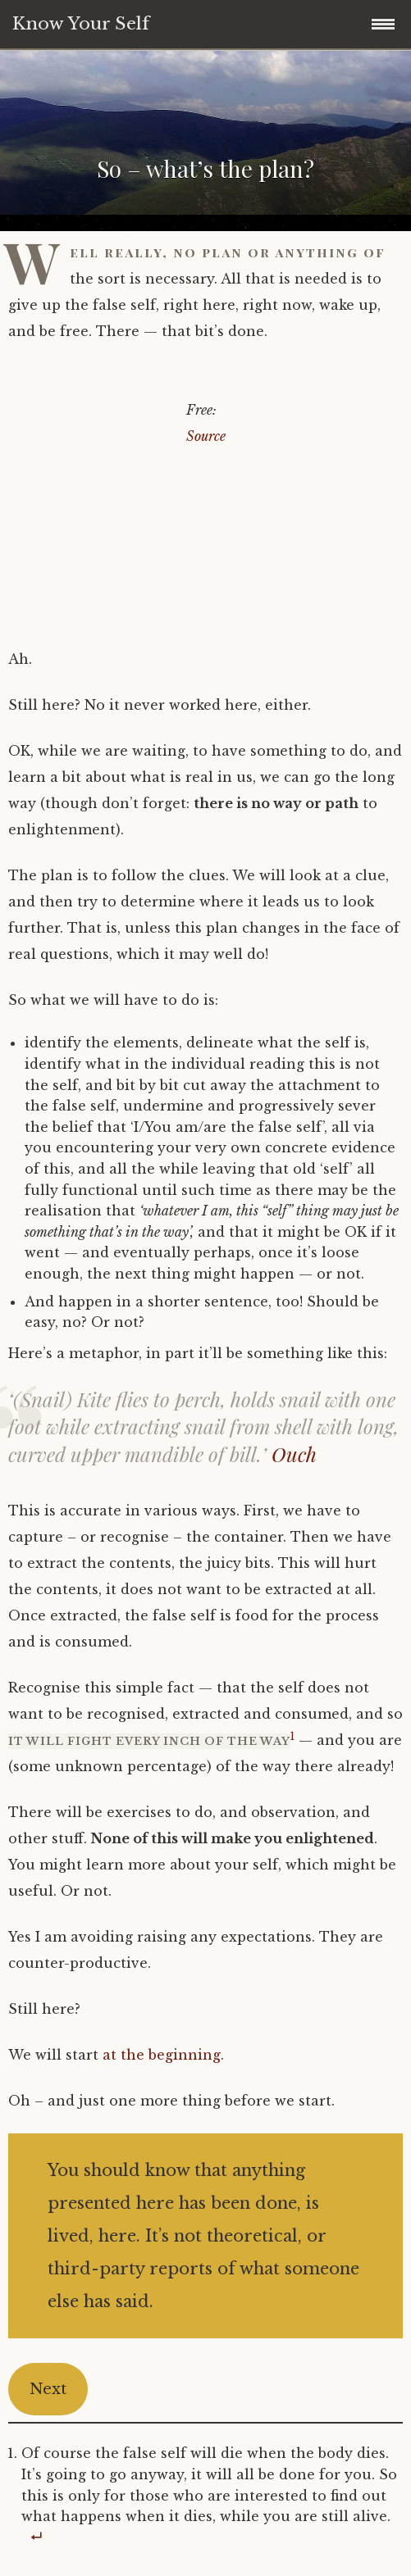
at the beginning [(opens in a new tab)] (162, 2055)
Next (48, 2389)
